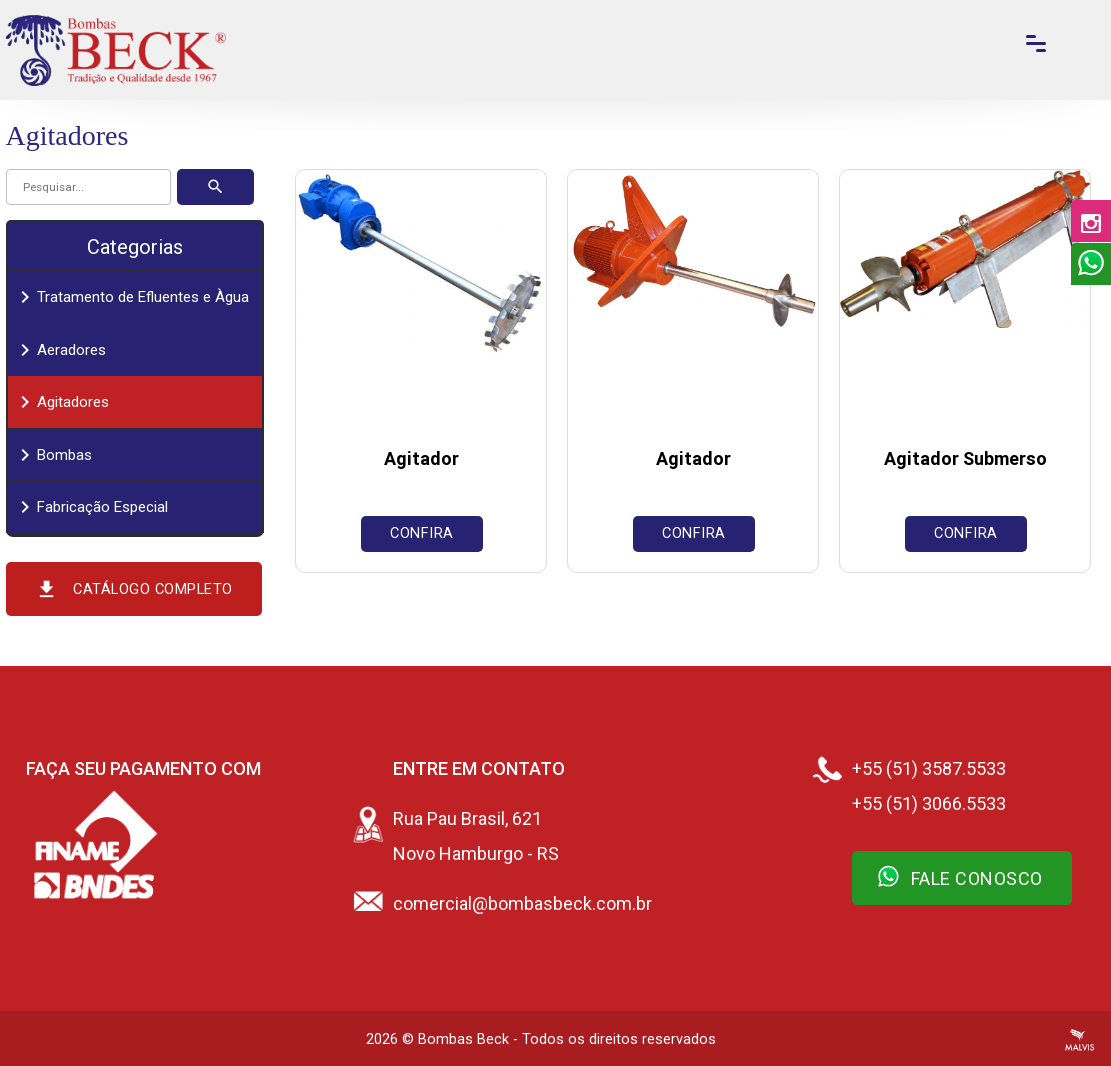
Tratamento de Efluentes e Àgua (131, 297)
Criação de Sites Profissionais (1080, 1040)
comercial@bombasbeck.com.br (522, 903)
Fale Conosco (959, 876)
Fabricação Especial (90, 507)
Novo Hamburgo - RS (476, 853)
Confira (422, 533)
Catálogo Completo (134, 589)
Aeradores (59, 350)
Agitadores (61, 402)
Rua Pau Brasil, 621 (467, 818)
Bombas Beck (463, 1039)
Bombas (52, 455)
